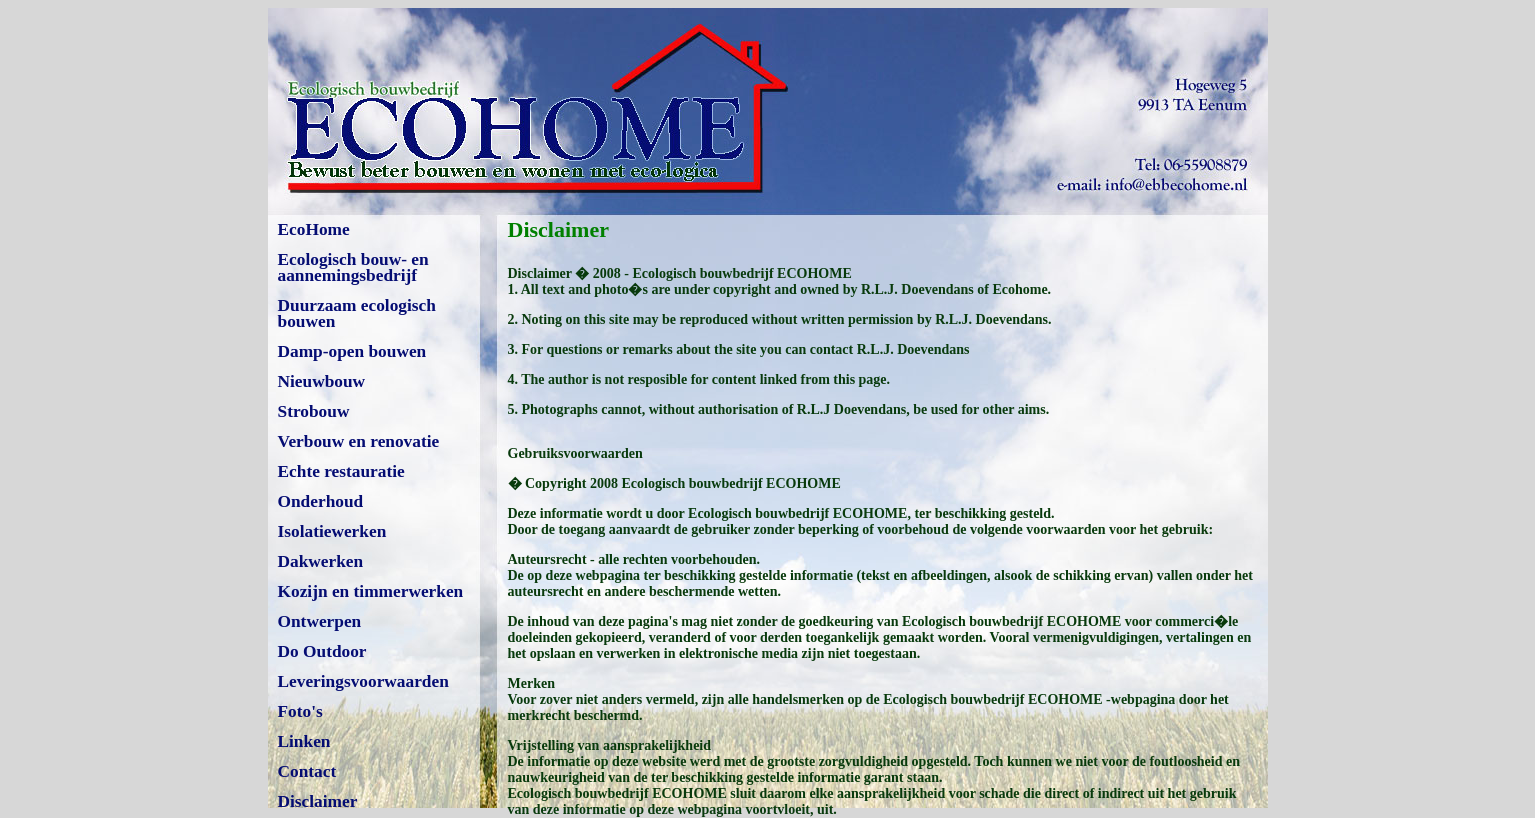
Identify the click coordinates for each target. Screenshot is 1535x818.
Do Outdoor (322, 651)
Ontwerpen (320, 621)
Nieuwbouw (322, 381)
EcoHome (314, 229)
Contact (307, 771)
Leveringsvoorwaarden (363, 681)
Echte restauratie (341, 471)
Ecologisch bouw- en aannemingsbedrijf (353, 267)
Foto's (300, 711)
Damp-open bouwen (352, 351)
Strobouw (314, 411)
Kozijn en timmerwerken (371, 591)
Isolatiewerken (332, 531)
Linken (304, 741)
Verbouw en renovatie (359, 441)
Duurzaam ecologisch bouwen (357, 313)
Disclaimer (318, 801)
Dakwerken (321, 561)
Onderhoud (321, 501)
